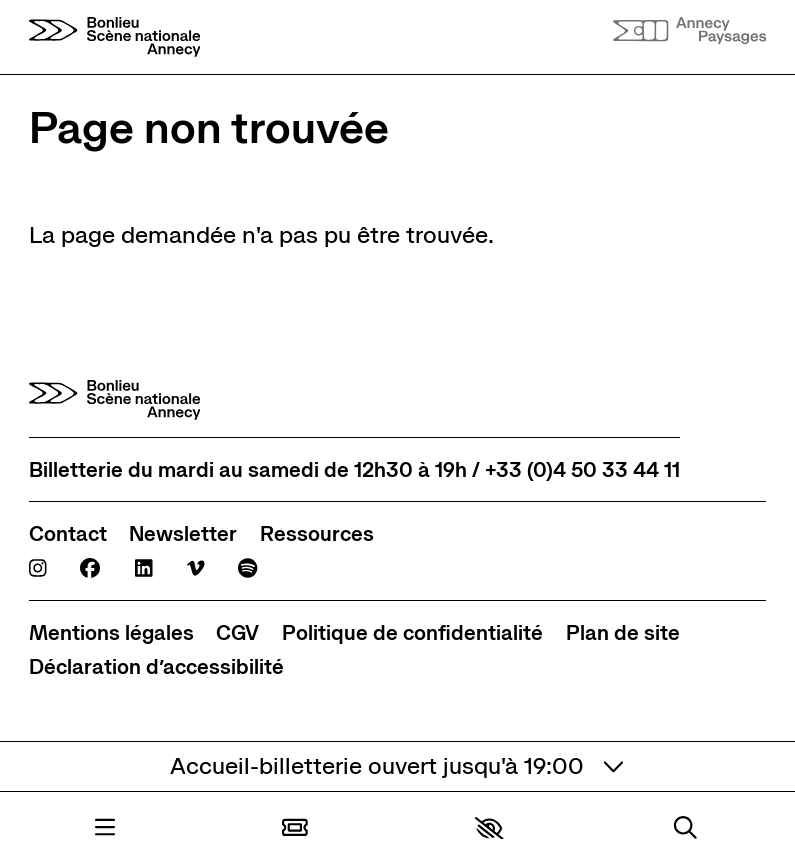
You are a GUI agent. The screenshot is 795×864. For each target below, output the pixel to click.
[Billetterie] (295, 828)
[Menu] (105, 828)
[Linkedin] (144, 568)
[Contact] (68, 533)
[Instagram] (38, 568)
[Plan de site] (623, 632)
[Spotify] (247, 568)
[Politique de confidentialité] (412, 632)
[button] (489, 828)
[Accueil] (115, 37)
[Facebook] (90, 568)
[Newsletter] (183, 533)
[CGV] (237, 632)
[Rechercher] (685, 828)
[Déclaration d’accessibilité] (156, 666)
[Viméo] (196, 568)
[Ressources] (317, 533)
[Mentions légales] (111, 632)
